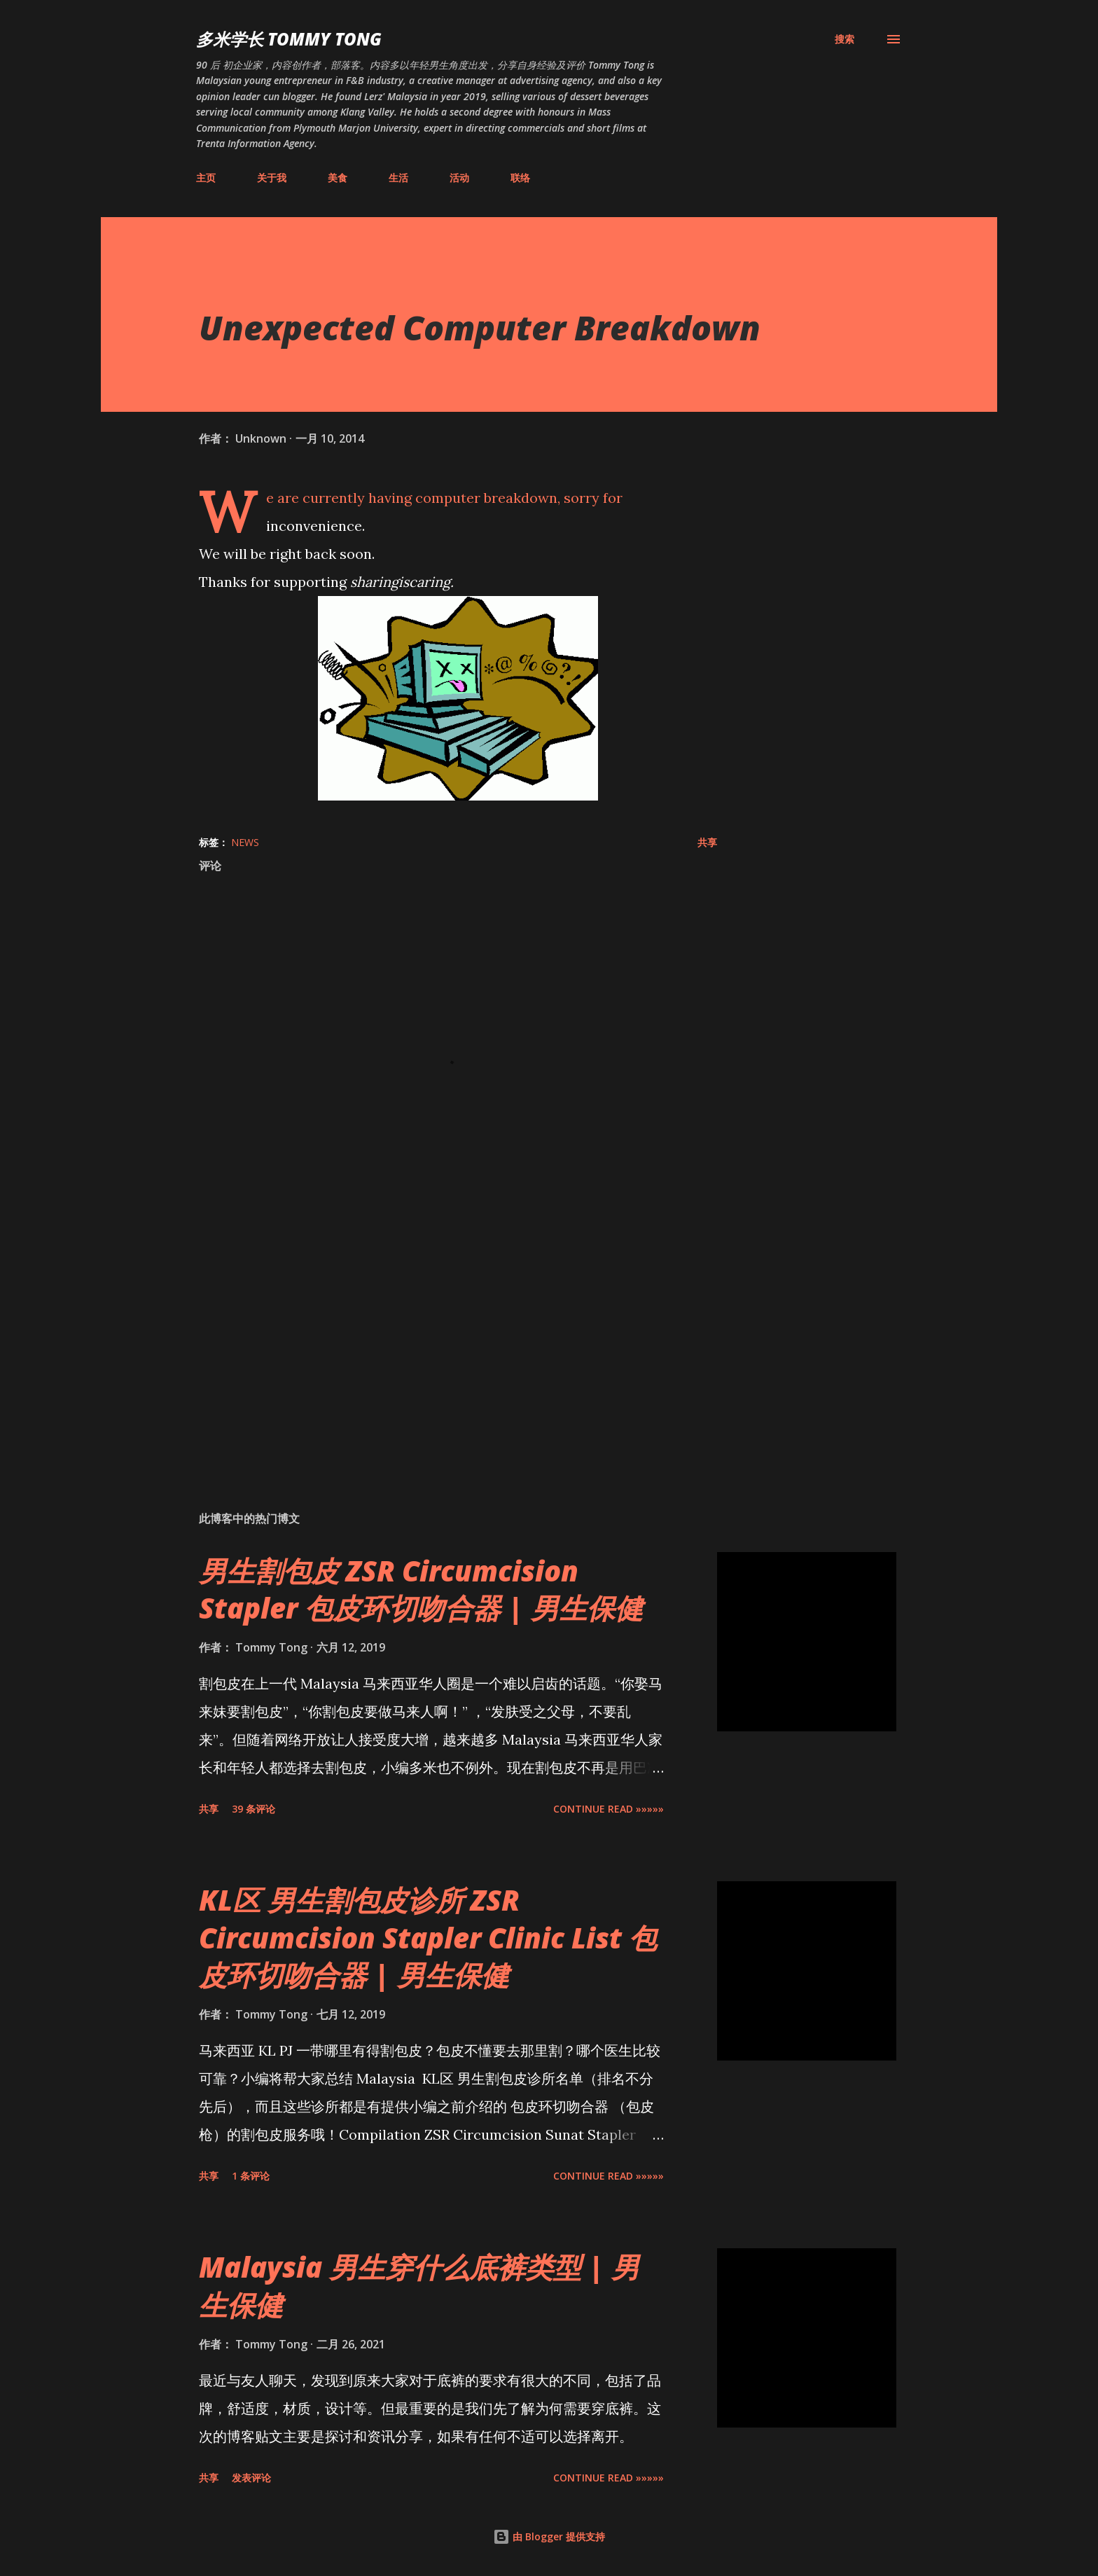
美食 (337, 177)
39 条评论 (253, 1808)
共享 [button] (707, 842)
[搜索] (844, 39)
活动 (459, 177)
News (245, 842)
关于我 (271, 177)
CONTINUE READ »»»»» (608, 1808)
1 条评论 (251, 2175)
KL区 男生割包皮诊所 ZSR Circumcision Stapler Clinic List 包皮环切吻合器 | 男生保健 (428, 1937)
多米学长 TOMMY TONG (289, 38)
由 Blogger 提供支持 (549, 2536)
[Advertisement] (435, 1336)
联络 (520, 177)
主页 (206, 177)
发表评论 (251, 2477)
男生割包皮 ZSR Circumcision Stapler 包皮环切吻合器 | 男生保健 (421, 1589)
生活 (398, 177)
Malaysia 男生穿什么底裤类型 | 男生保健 (419, 2285)
